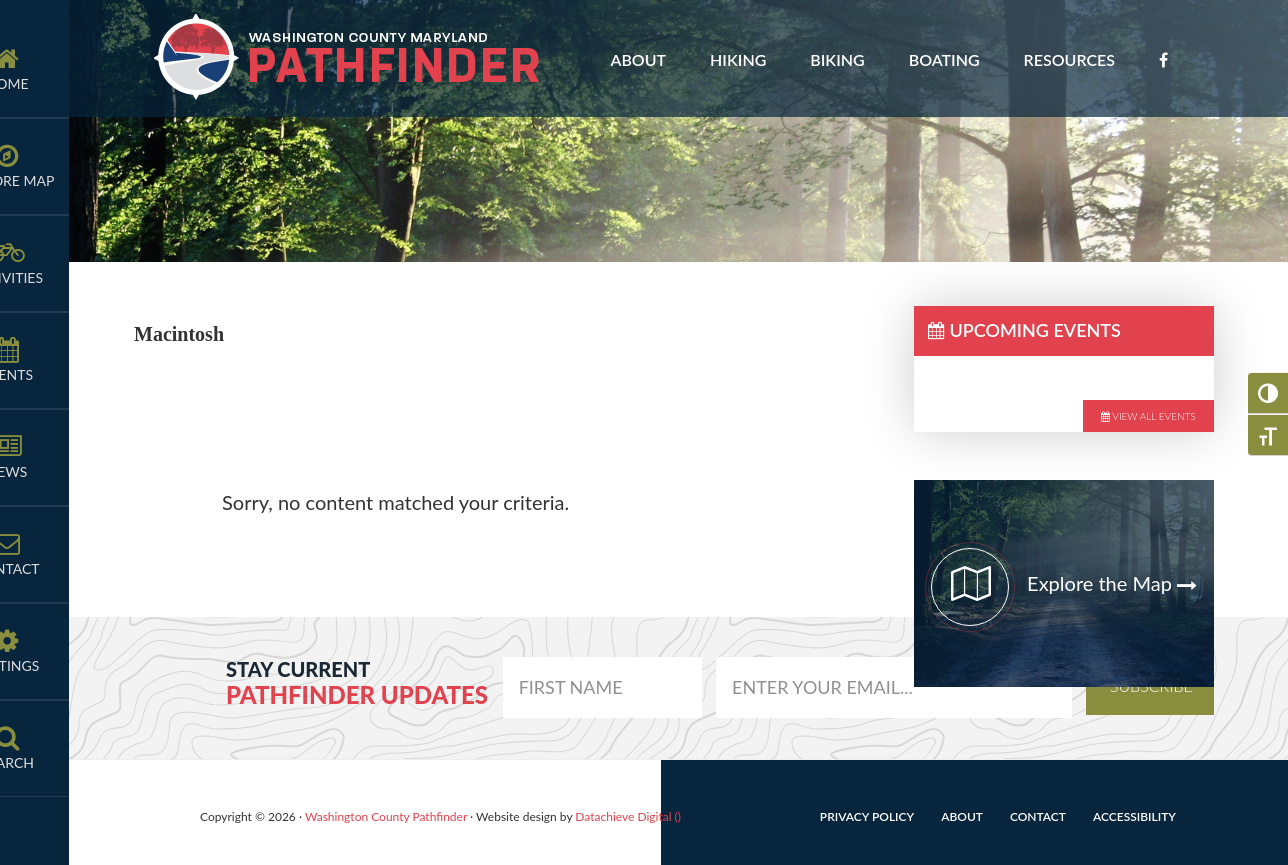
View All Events (1148, 416)
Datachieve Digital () (628, 816)
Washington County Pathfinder (348, 58)
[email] (602, 687)
